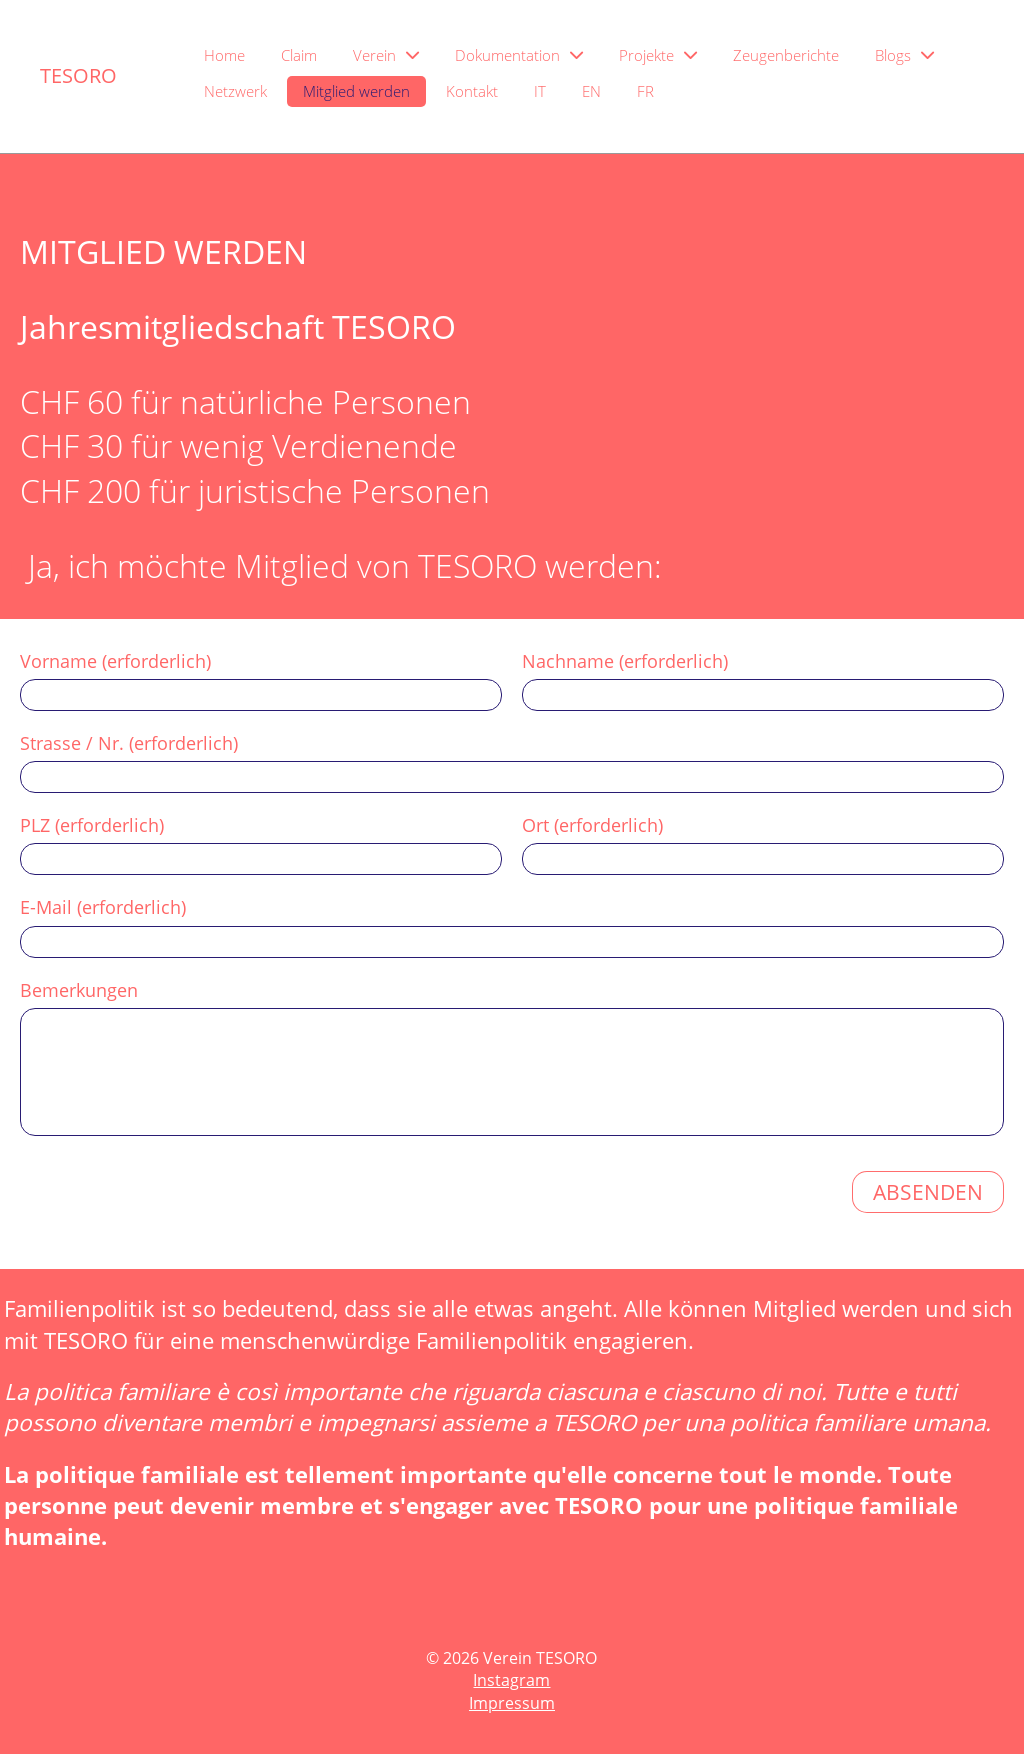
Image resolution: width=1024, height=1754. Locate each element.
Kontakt (472, 91)
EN (591, 91)
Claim (299, 55)
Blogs (904, 55)
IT (540, 91)
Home (224, 55)
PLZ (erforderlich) (92, 825)
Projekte (658, 55)
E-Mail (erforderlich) (103, 907)
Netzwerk (235, 91)
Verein (386, 55)
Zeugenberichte (786, 55)
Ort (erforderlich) (592, 825)
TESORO (78, 75)
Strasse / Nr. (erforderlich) (129, 743)
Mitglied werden (356, 91)
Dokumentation (519, 55)
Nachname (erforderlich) (625, 661)
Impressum (512, 1703)
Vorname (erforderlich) (115, 661)
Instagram (511, 1680)
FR (645, 91)
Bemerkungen (79, 990)
